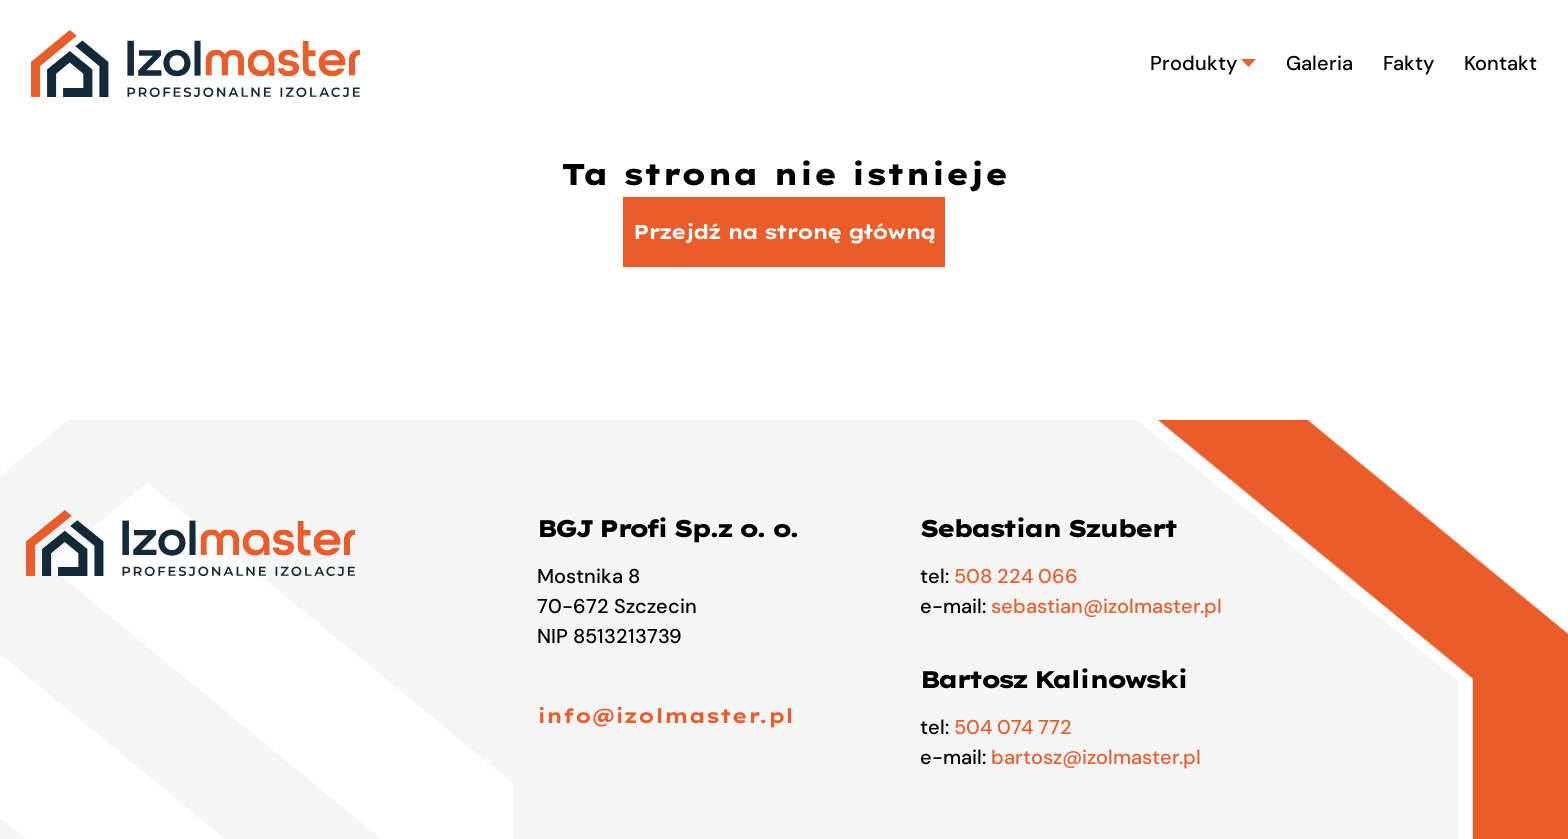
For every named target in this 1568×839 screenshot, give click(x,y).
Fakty (1408, 63)
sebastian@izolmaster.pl (1106, 606)
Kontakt (1500, 63)
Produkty (1203, 63)
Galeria (1319, 63)
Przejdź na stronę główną (784, 231)
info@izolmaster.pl (665, 715)
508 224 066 (1016, 576)
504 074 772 (1013, 727)
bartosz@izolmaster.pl (1096, 757)
